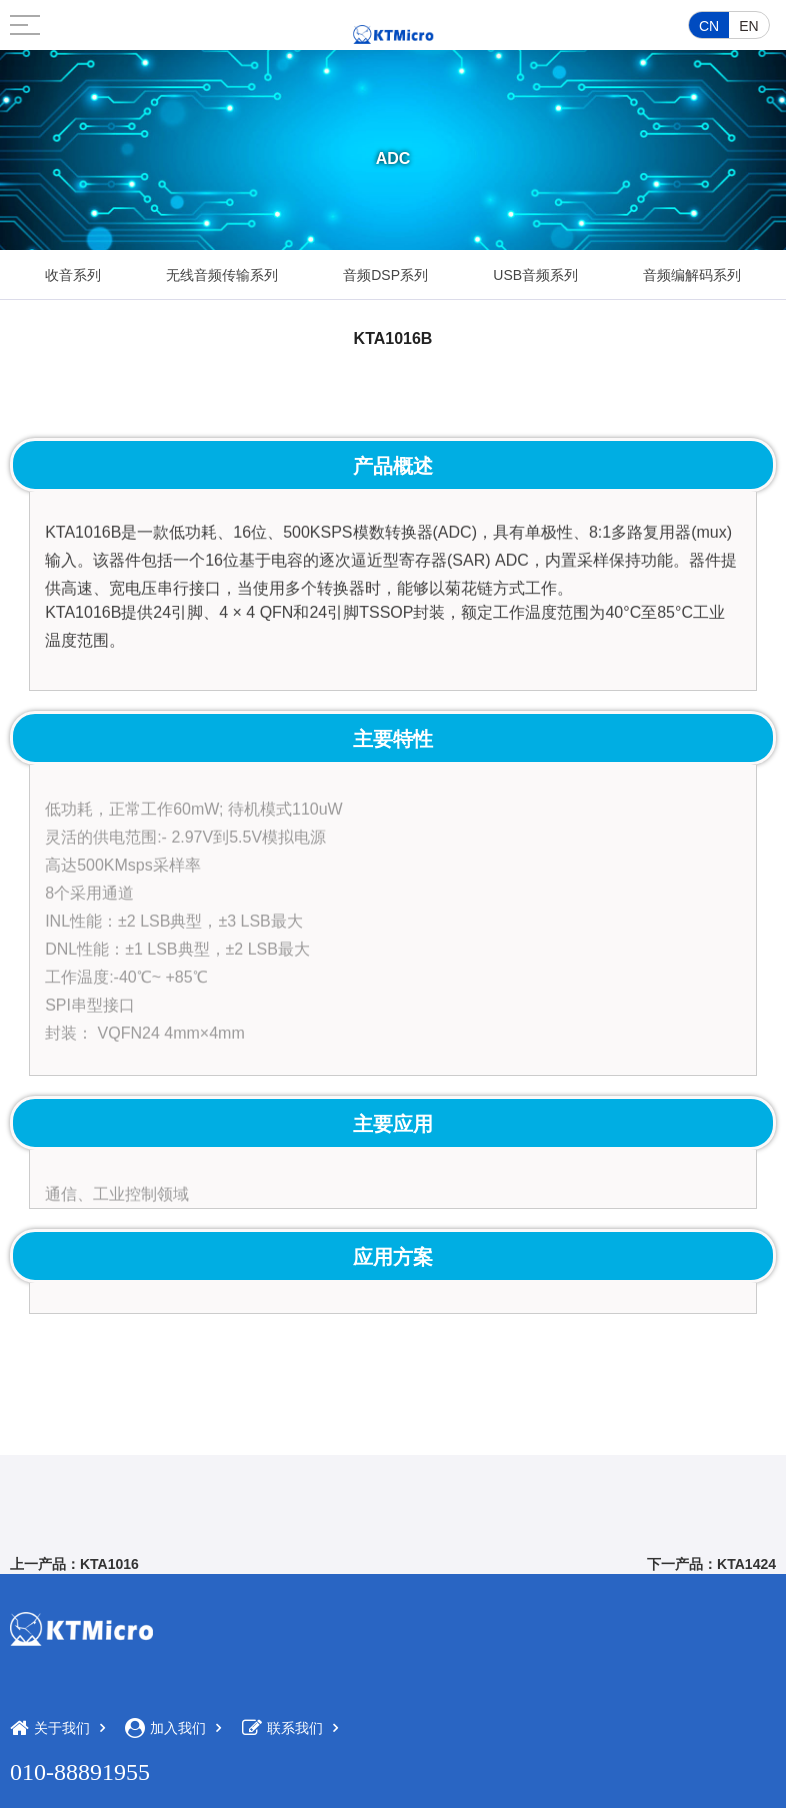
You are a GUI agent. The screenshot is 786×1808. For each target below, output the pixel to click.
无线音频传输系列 (222, 275)
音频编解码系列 (692, 275)
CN (709, 26)
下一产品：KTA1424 (711, 1564)
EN (748, 26)
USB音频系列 (535, 275)
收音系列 (73, 275)
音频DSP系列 (385, 275)
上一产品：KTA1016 (74, 1564)
